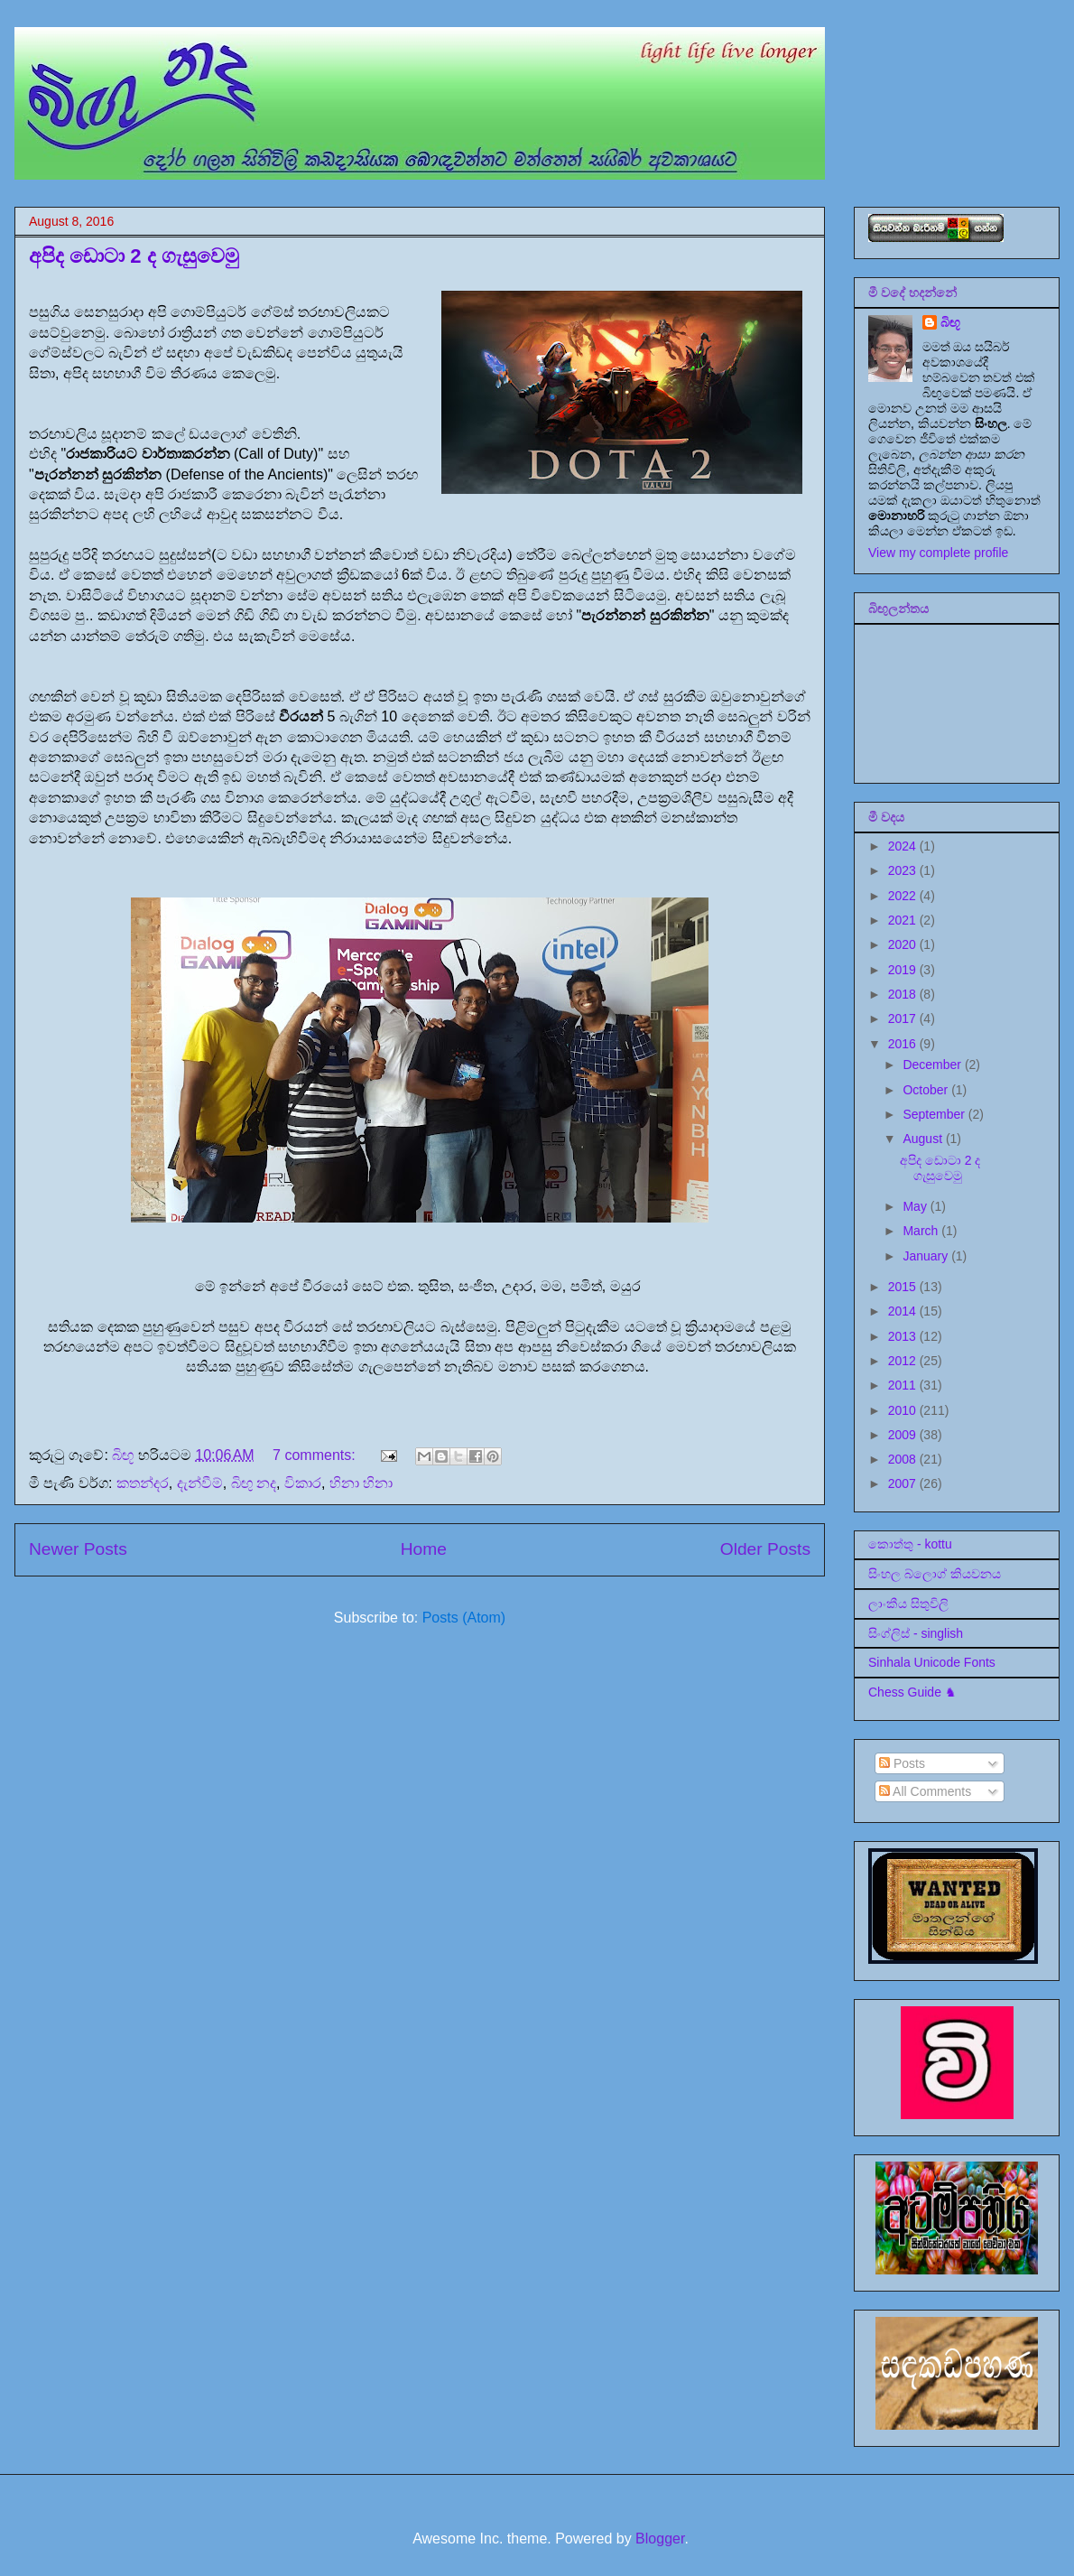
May (916, 1206)
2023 (904, 870)
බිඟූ (950, 322)
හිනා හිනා (361, 1483)
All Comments (925, 1791)
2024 (904, 846)
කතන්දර (142, 1483)
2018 (904, 994)
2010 (904, 1410)
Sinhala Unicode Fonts (931, 1662)
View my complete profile (938, 552)
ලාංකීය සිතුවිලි (908, 1603)
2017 (904, 1018)
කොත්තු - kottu (910, 1544)
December (933, 1064)
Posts (902, 1763)
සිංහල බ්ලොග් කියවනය (934, 1574)
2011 (904, 1385)
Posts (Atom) (463, 1617)
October (927, 1090)
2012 (904, 1360)
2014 (904, 1311)
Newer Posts (78, 1548)
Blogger (659, 2538)
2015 (904, 1286)
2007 (904, 1483)
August (924, 1138)
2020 (904, 944)
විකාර (302, 1483)
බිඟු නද (253, 1483)
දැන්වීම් (200, 1483)
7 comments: (316, 1455)
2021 (904, 920)
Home (424, 1548)
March (922, 1230)
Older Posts (765, 1548)
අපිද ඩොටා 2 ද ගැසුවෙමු (134, 256)
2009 (904, 1434)
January (927, 1256)
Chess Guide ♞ (912, 1692)
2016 (904, 1044)
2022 (904, 895)
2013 (904, 1336)
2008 (904, 1459)
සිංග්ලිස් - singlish (915, 1633)
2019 (904, 970)
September (935, 1114)
